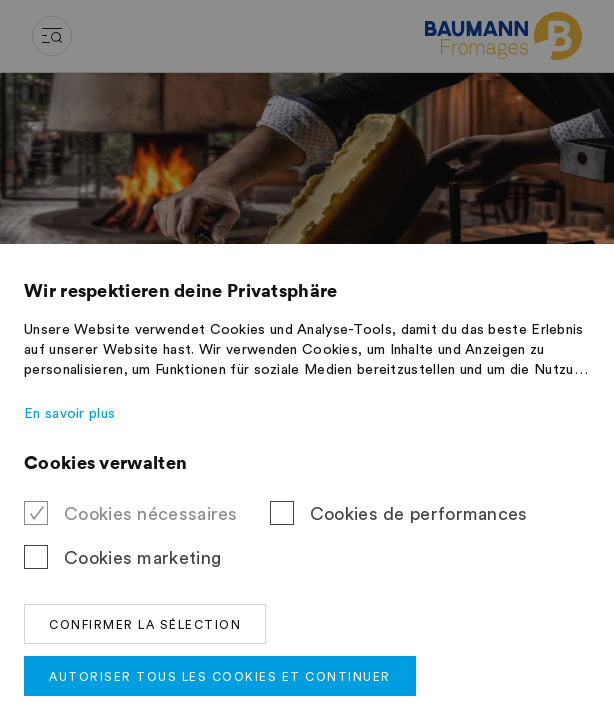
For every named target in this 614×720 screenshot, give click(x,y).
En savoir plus (69, 414)
